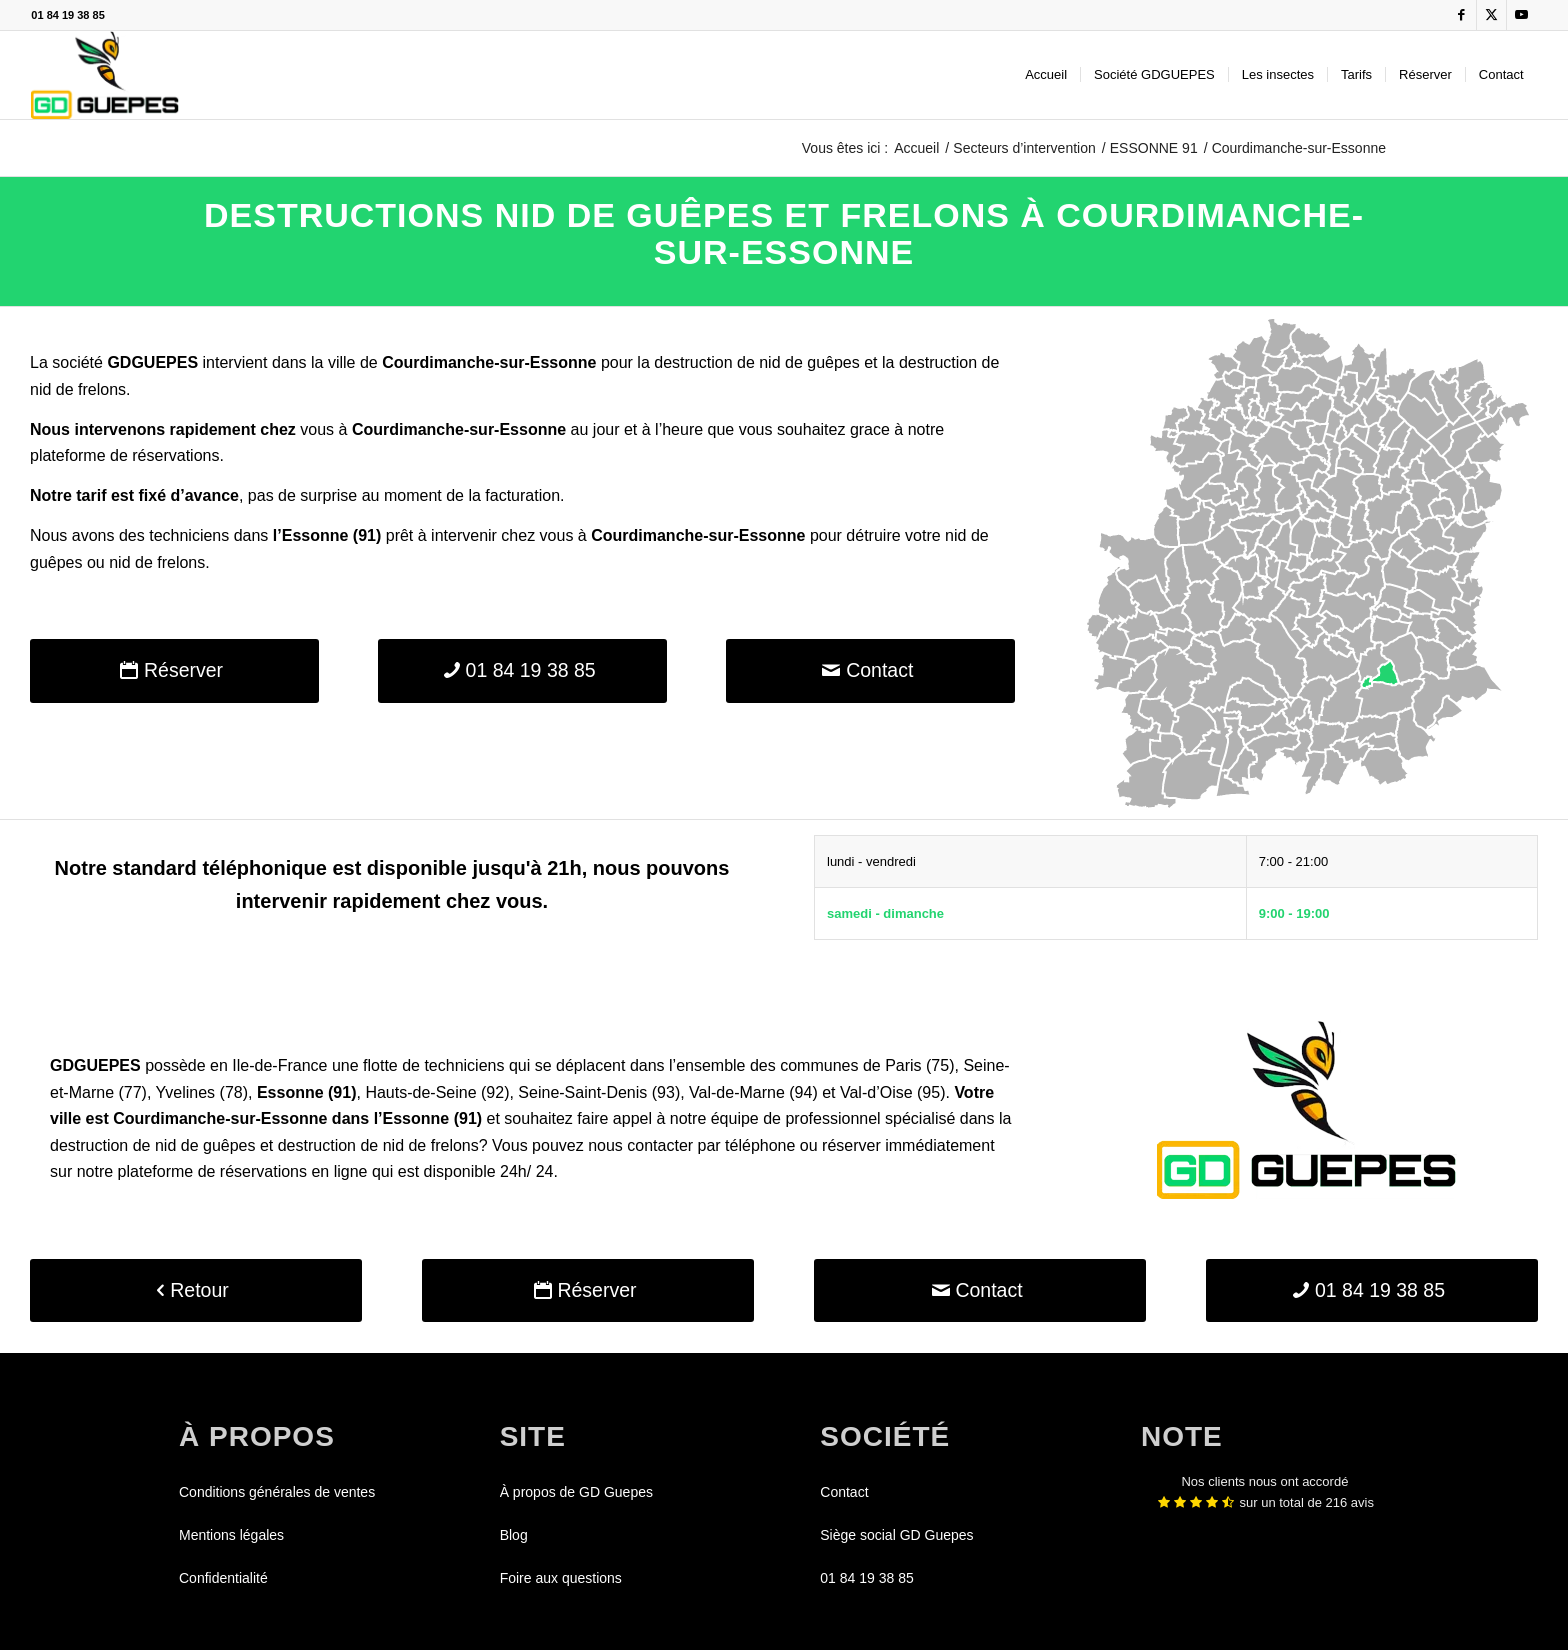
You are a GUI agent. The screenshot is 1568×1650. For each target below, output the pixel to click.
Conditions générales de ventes (277, 1492)
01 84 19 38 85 (67, 15)
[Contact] (870, 670)
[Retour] (196, 1290)
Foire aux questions (561, 1578)
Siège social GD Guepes (896, 1535)
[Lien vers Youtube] (1522, 15)
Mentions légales (231, 1535)
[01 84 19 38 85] (522, 670)
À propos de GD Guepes (576, 1492)
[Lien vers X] (1491, 15)
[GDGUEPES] (104, 75)
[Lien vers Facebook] (1461, 15)
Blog (514, 1535)
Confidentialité (223, 1578)
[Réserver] (174, 670)
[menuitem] (1046, 75)
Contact (844, 1492)
